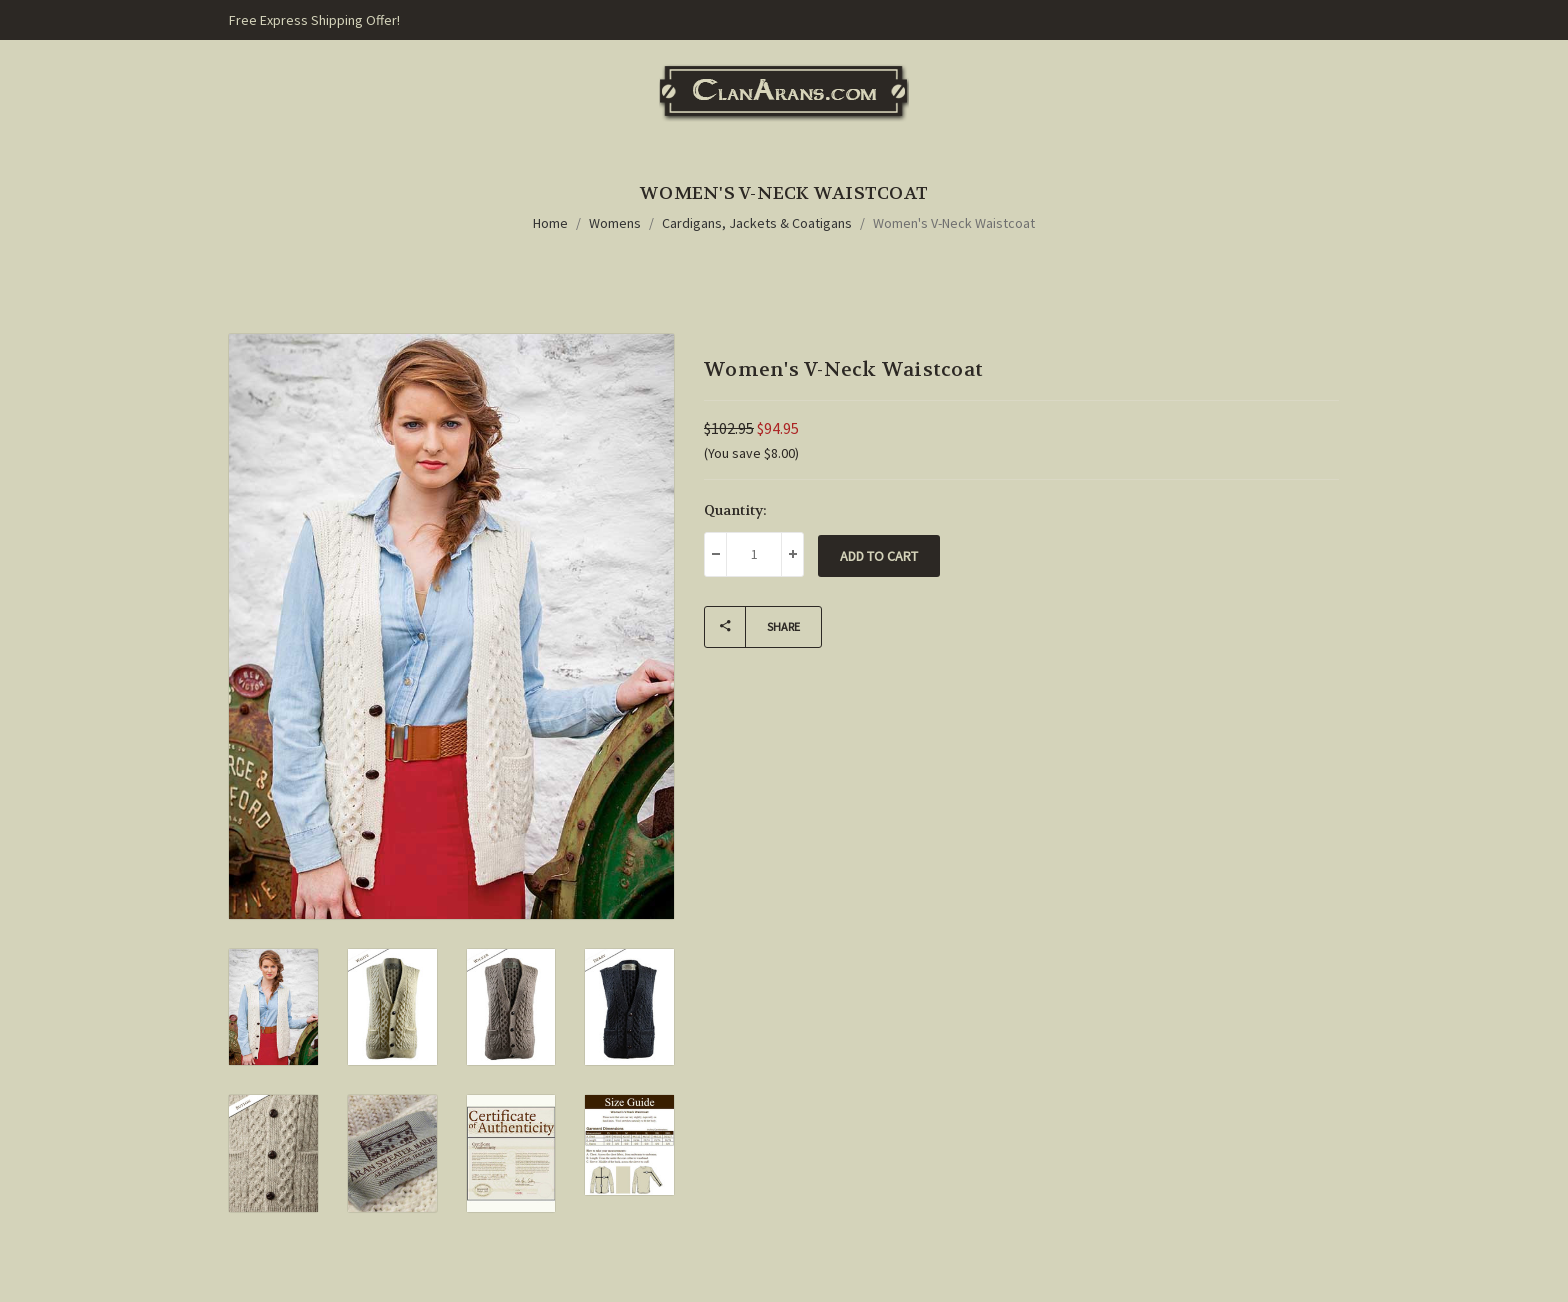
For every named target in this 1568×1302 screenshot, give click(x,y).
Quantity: (735, 510)
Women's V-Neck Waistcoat (954, 223)
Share (752, 627)
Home (550, 223)
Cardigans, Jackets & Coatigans (757, 223)
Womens (615, 223)
